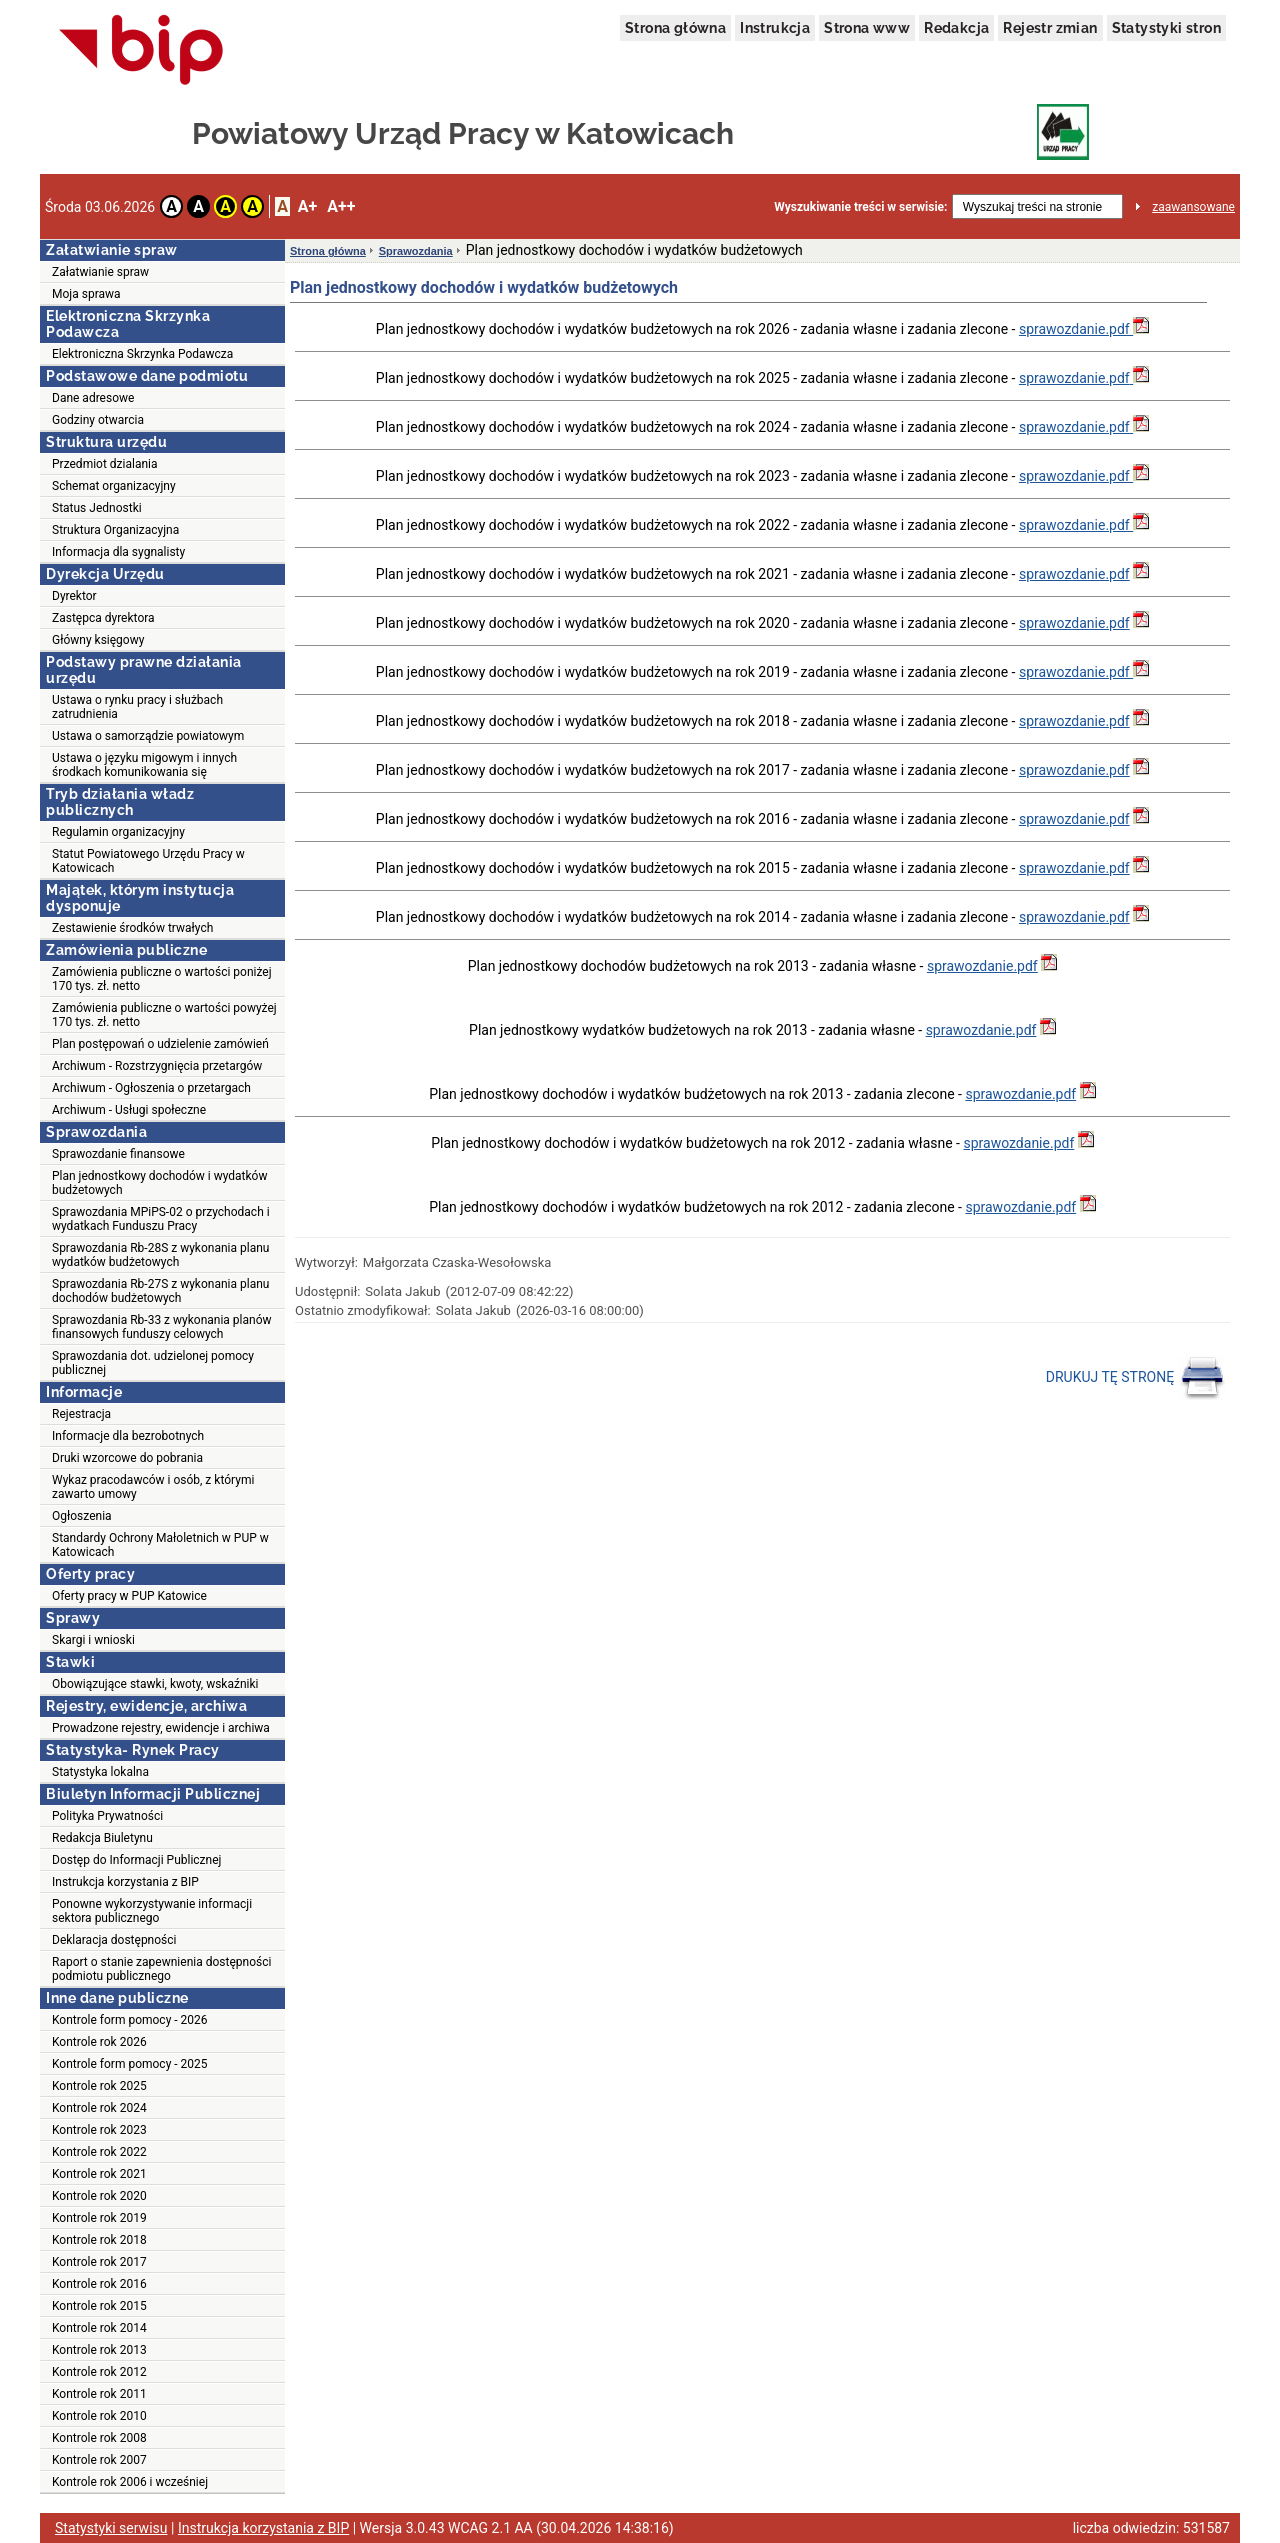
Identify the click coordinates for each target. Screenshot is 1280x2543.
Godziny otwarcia (98, 420)
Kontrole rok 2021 (99, 2174)
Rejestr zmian (1050, 28)
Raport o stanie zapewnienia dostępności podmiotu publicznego (161, 1969)
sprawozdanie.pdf (1076, 329)
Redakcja (956, 28)
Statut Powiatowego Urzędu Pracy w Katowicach (148, 861)
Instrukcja (775, 28)
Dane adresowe (93, 398)
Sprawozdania (416, 251)
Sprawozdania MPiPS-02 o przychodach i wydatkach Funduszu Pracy (161, 1219)
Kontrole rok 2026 (99, 2042)
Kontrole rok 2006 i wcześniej (130, 2482)
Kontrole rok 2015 (99, 2306)
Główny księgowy (98, 640)
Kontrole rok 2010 (99, 2416)
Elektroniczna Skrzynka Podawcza (142, 354)
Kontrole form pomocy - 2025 (130, 2064)
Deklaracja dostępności (114, 1940)
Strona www (867, 28)
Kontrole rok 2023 (99, 2130)
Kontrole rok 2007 (99, 2460)
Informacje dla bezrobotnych (128, 1436)
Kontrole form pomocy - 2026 (130, 2020)
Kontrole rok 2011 (99, 2394)
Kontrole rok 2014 (99, 2328)
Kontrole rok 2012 (99, 2372)
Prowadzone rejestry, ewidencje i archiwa (161, 1728)
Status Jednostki (97, 508)
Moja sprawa (86, 294)
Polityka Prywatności (107, 1816)
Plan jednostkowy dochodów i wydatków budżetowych (159, 1183)
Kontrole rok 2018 (99, 2240)
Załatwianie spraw (100, 272)
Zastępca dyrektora (103, 618)
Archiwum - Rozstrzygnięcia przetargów (157, 1066)
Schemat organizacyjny (114, 486)
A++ (341, 206)
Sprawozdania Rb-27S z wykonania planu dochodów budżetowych (160, 1291)
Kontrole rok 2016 (99, 2284)
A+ (307, 206)
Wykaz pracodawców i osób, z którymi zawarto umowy (153, 1487)
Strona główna (675, 28)
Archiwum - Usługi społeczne (129, 1110)
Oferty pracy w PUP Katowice (129, 1596)
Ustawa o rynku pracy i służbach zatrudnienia (137, 707)
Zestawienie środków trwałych (132, 928)
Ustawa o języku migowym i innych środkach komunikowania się (144, 765)
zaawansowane (1193, 207)
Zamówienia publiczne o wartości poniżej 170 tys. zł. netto (162, 979)
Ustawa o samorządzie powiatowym (148, 736)
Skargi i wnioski (93, 1640)
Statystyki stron (1166, 28)
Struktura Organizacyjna (115, 530)
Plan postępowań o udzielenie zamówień (160, 1044)
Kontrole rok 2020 (99, 2196)
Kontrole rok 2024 (99, 2108)
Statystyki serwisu (111, 2528)
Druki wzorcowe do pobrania (127, 1458)
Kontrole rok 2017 (99, 2262)
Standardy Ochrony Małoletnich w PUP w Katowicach (160, 1545)
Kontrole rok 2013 (99, 2350)
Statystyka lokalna (100, 1772)
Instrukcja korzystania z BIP (125, 1882)
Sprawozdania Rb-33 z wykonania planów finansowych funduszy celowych (162, 1327)
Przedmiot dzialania (105, 464)
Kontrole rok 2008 (99, 2438)
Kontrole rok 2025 (99, 2086)
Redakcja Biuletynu (102, 1838)
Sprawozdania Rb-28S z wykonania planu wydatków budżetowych (160, 1255)
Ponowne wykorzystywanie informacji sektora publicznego (152, 1911)
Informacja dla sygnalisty (118, 552)
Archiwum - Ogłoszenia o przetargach (151, 1088)
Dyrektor (74, 596)
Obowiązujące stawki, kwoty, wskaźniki (155, 1684)
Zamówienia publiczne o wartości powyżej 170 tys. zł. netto (164, 1015)
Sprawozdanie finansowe (118, 1154)
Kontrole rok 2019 (99, 2218)
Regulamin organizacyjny (118, 832)
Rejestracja (81, 1414)
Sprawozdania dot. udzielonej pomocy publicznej (153, 1363)
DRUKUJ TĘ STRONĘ (1135, 1378)
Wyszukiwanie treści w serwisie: (860, 207)
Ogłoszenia (82, 1516)
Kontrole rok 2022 (99, 2152)
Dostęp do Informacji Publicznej (136, 1860)
